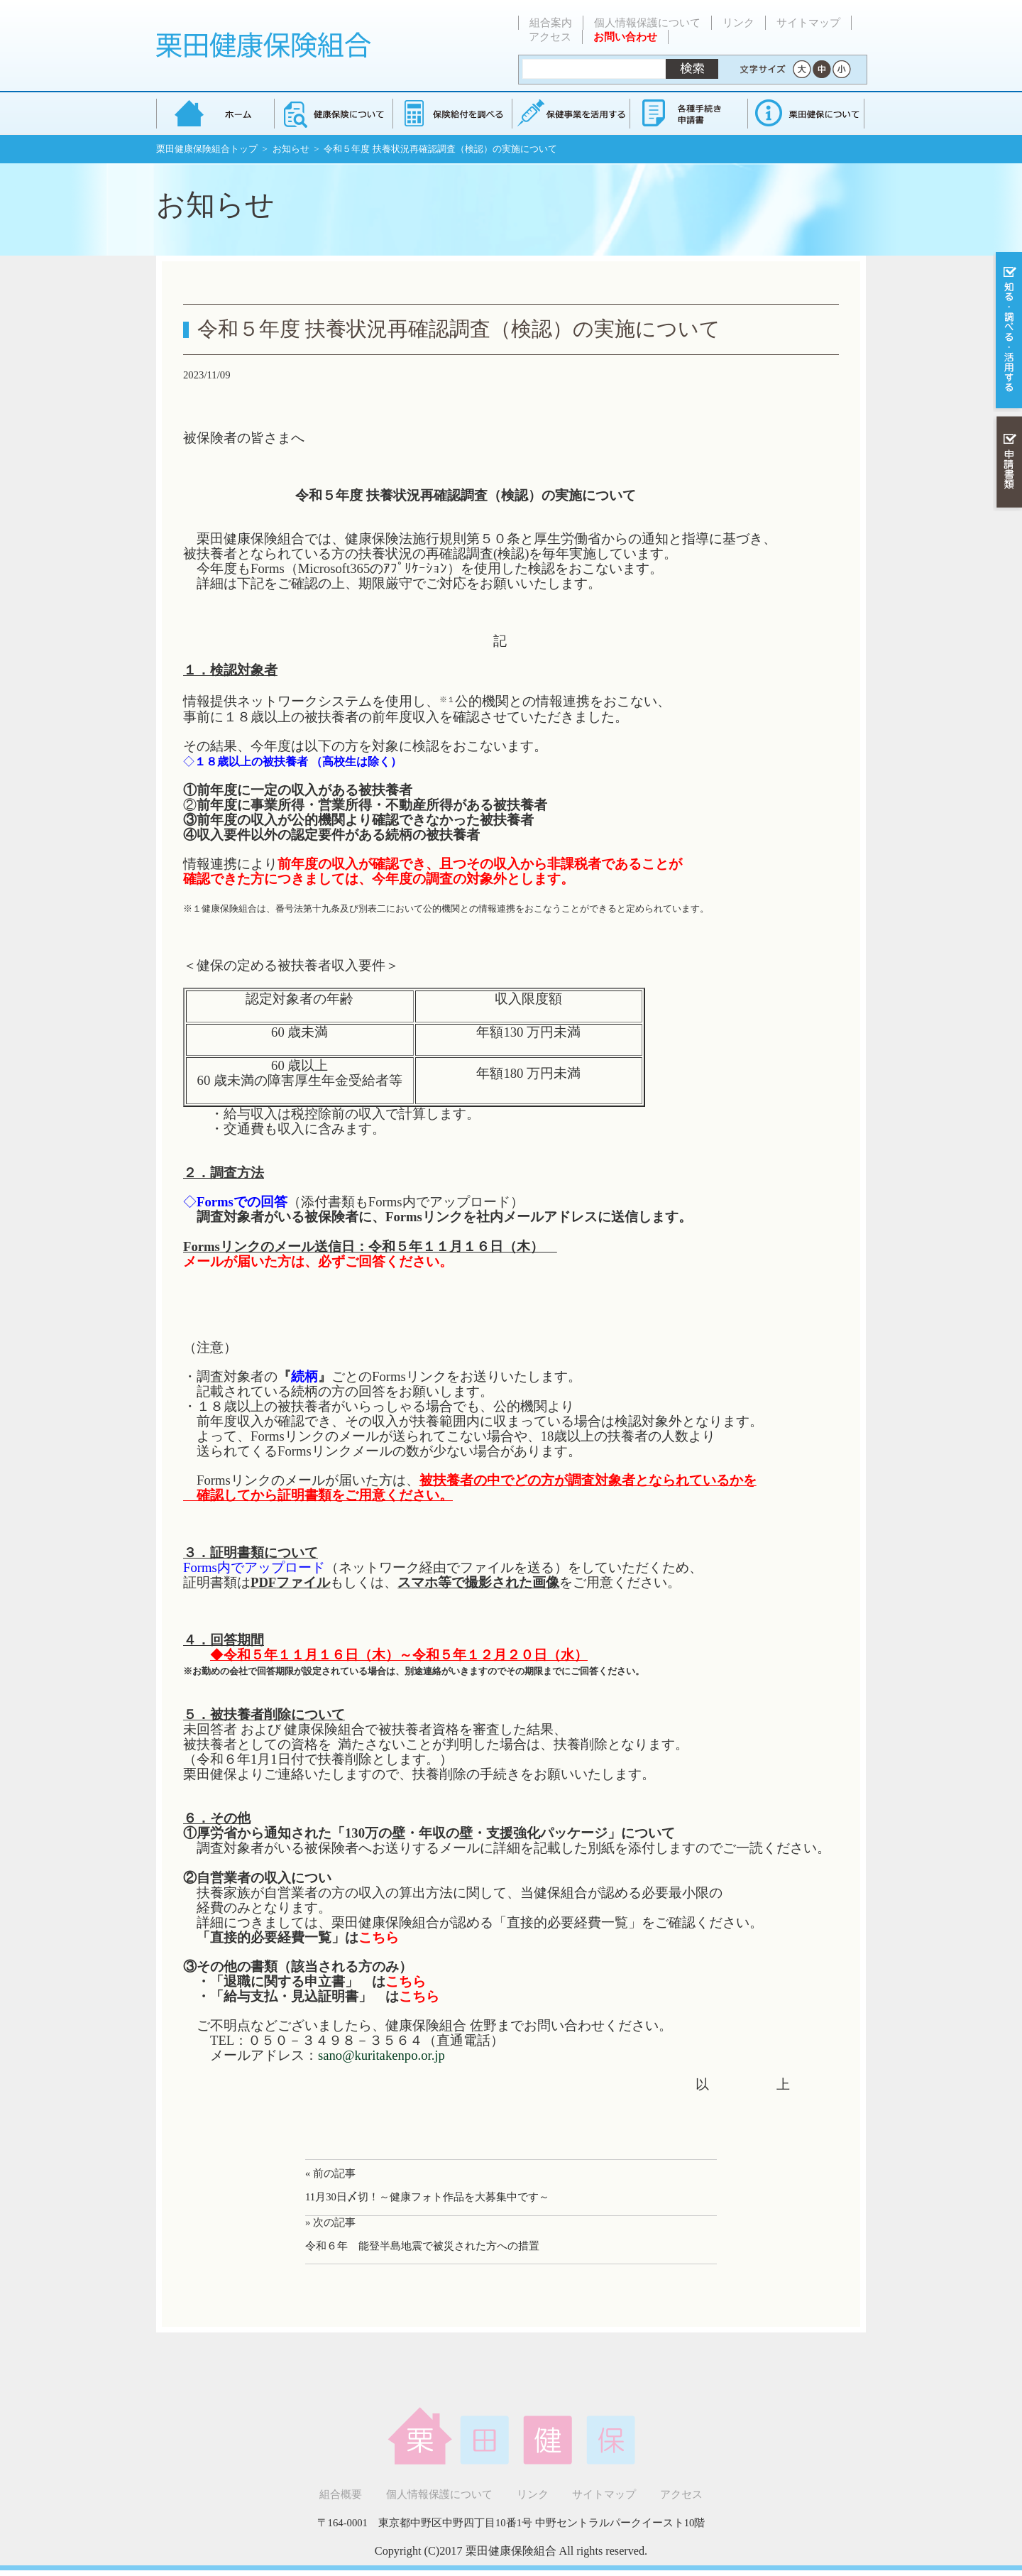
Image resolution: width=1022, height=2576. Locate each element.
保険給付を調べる (451, 113)
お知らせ (291, 148)
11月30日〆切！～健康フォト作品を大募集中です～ (427, 2197)
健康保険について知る (333, 113)
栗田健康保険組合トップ (207, 148)
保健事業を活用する (570, 113)
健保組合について (805, 113)
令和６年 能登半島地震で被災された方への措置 (422, 2246)
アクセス (550, 37)
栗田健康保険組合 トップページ (215, 113)
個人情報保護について (647, 22)
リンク (738, 22)
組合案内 (550, 22)
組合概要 (340, 2494)
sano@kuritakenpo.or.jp (381, 2055)
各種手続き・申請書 (688, 113)
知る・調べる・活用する (1007, 331)
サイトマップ (808, 22)
